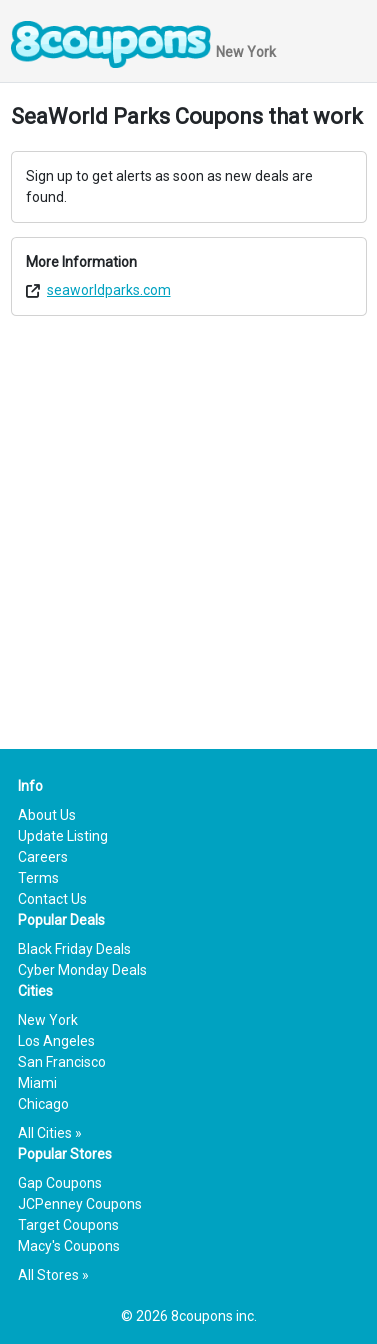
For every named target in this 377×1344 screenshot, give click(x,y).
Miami (37, 1083)
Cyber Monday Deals (82, 970)
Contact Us (52, 899)
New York (48, 1020)
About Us (47, 815)
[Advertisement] (188, 518)
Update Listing (63, 836)
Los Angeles (56, 1041)
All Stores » (53, 1275)
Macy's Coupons (69, 1246)
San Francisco (62, 1062)
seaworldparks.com (109, 290)
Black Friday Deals (74, 949)
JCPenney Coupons (80, 1204)
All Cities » (50, 1133)
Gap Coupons (60, 1183)
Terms (38, 878)
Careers (43, 857)
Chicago (43, 1104)
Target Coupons (68, 1225)
